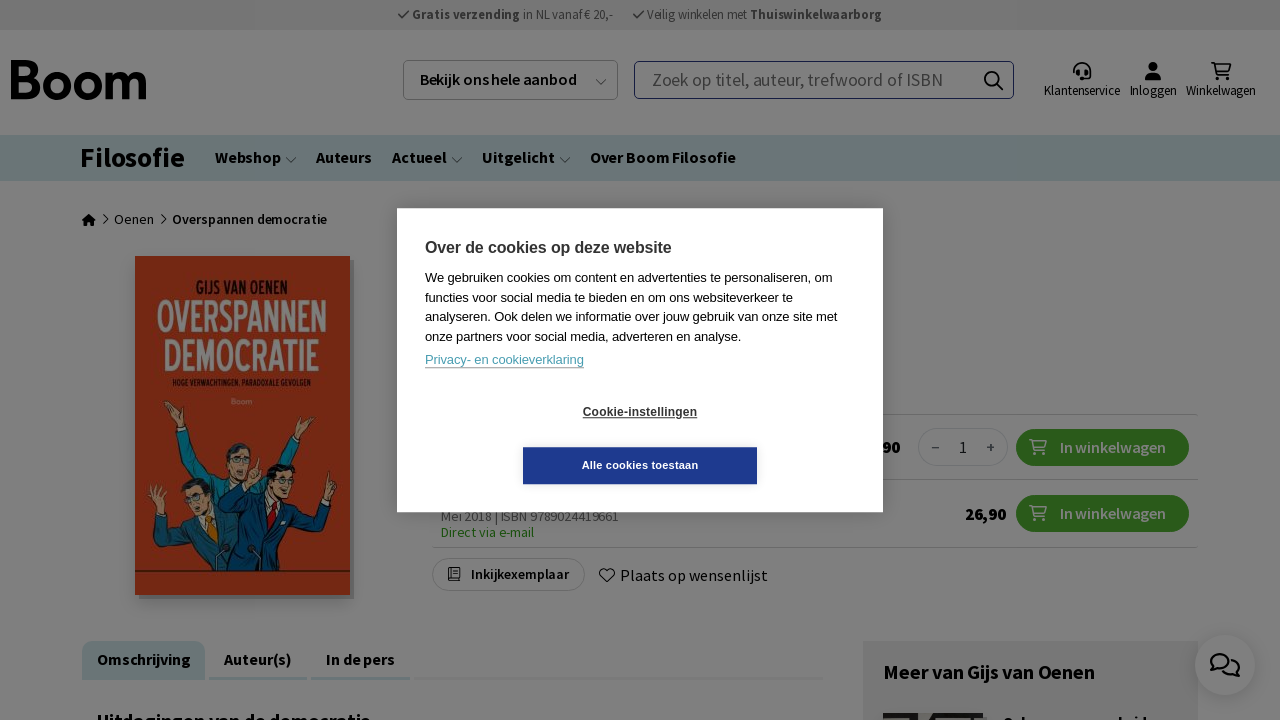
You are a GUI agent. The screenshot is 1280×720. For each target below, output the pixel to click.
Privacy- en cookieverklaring (504, 386)
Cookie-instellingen (521, 439)
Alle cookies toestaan (759, 438)
